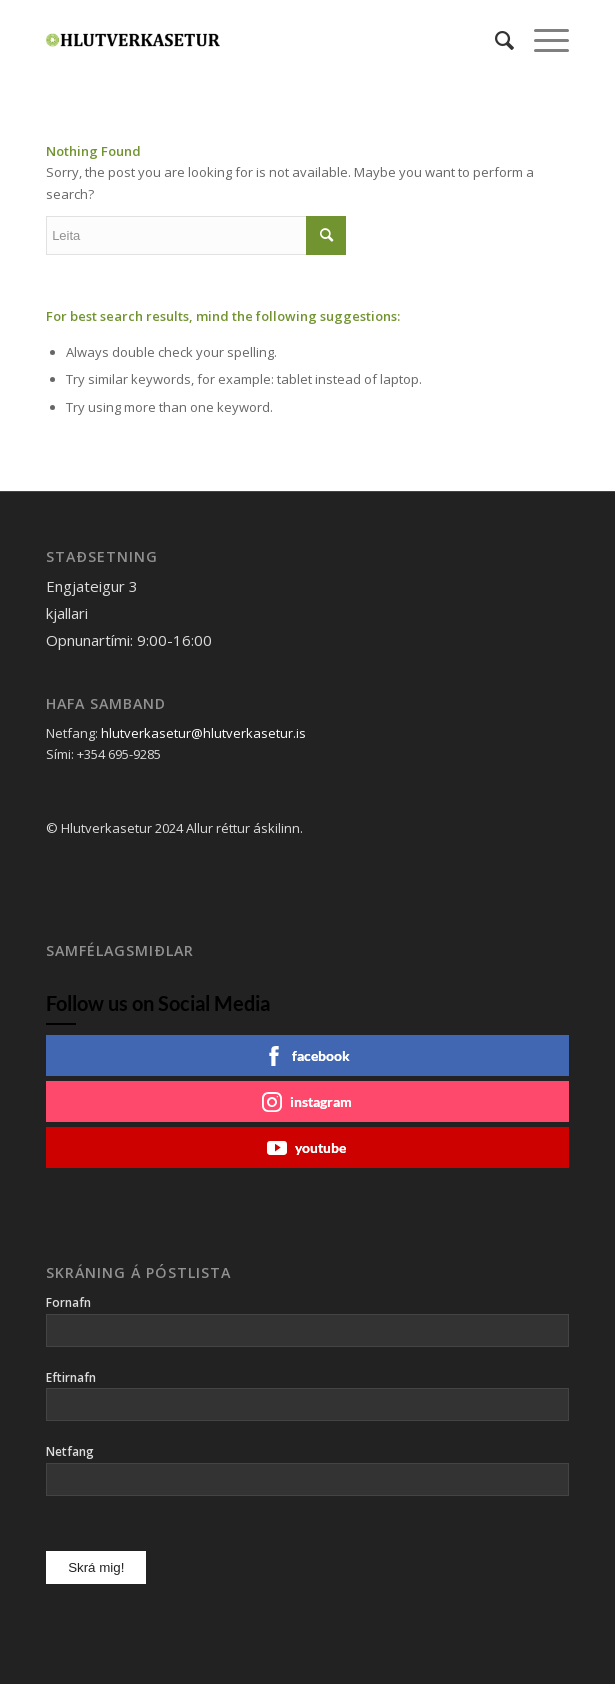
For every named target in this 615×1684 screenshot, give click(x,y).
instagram (307, 1102)
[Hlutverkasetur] (255, 40)
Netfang (70, 1451)
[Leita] (494, 40)
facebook (307, 1056)
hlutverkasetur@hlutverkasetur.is (203, 733)
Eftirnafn (71, 1377)
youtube (306, 1148)
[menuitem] (494, 40)
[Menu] (541, 40)
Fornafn (68, 1302)
